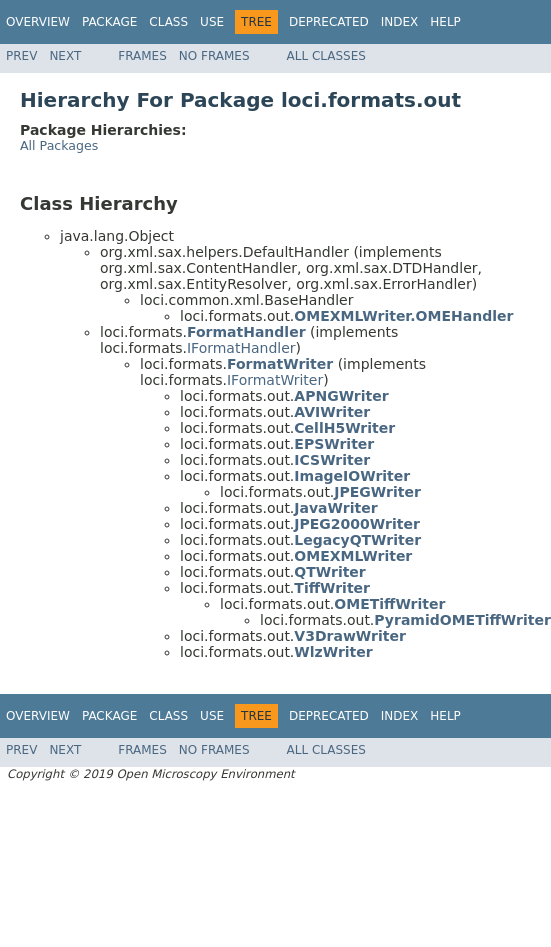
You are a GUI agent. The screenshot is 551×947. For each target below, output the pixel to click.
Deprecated (329, 22)
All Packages (59, 145)
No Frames (214, 56)
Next (65, 56)
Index (400, 22)
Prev (21, 56)
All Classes (326, 56)
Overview (38, 22)
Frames (142, 56)
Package (109, 22)
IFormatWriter (275, 380)
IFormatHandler (241, 348)
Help (445, 22)
